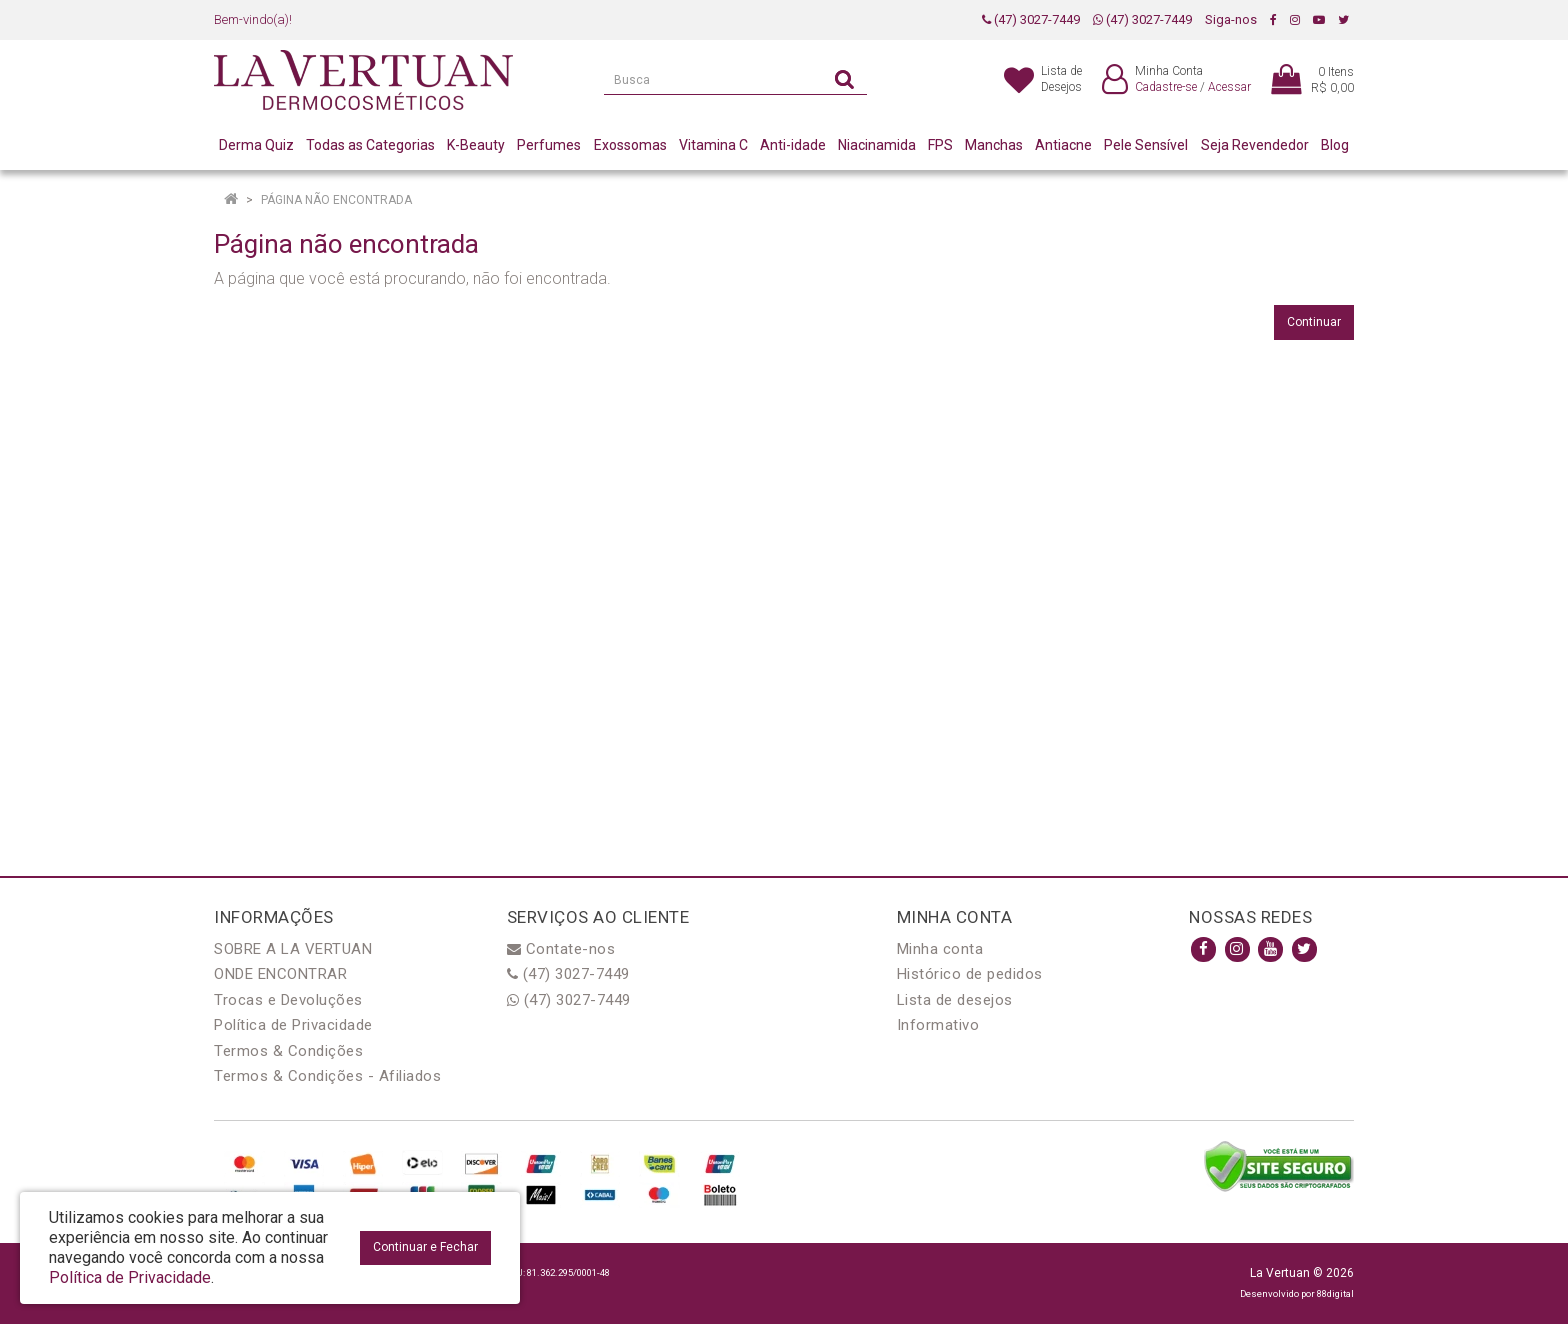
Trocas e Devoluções (288, 1000)
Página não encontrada (336, 200)
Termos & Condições (288, 1051)
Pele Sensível (1146, 145)
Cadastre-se (1166, 87)
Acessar (1229, 87)
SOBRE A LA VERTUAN (293, 949)
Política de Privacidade (293, 1025)
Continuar (1314, 322)
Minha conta (940, 949)
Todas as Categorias (370, 145)
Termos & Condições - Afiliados (327, 1076)
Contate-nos (561, 949)
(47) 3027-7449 (1031, 19)
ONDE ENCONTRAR (280, 974)
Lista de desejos (955, 1000)
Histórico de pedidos (970, 974)
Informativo (938, 1025)
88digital (1335, 1293)
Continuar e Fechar (425, 1247)
